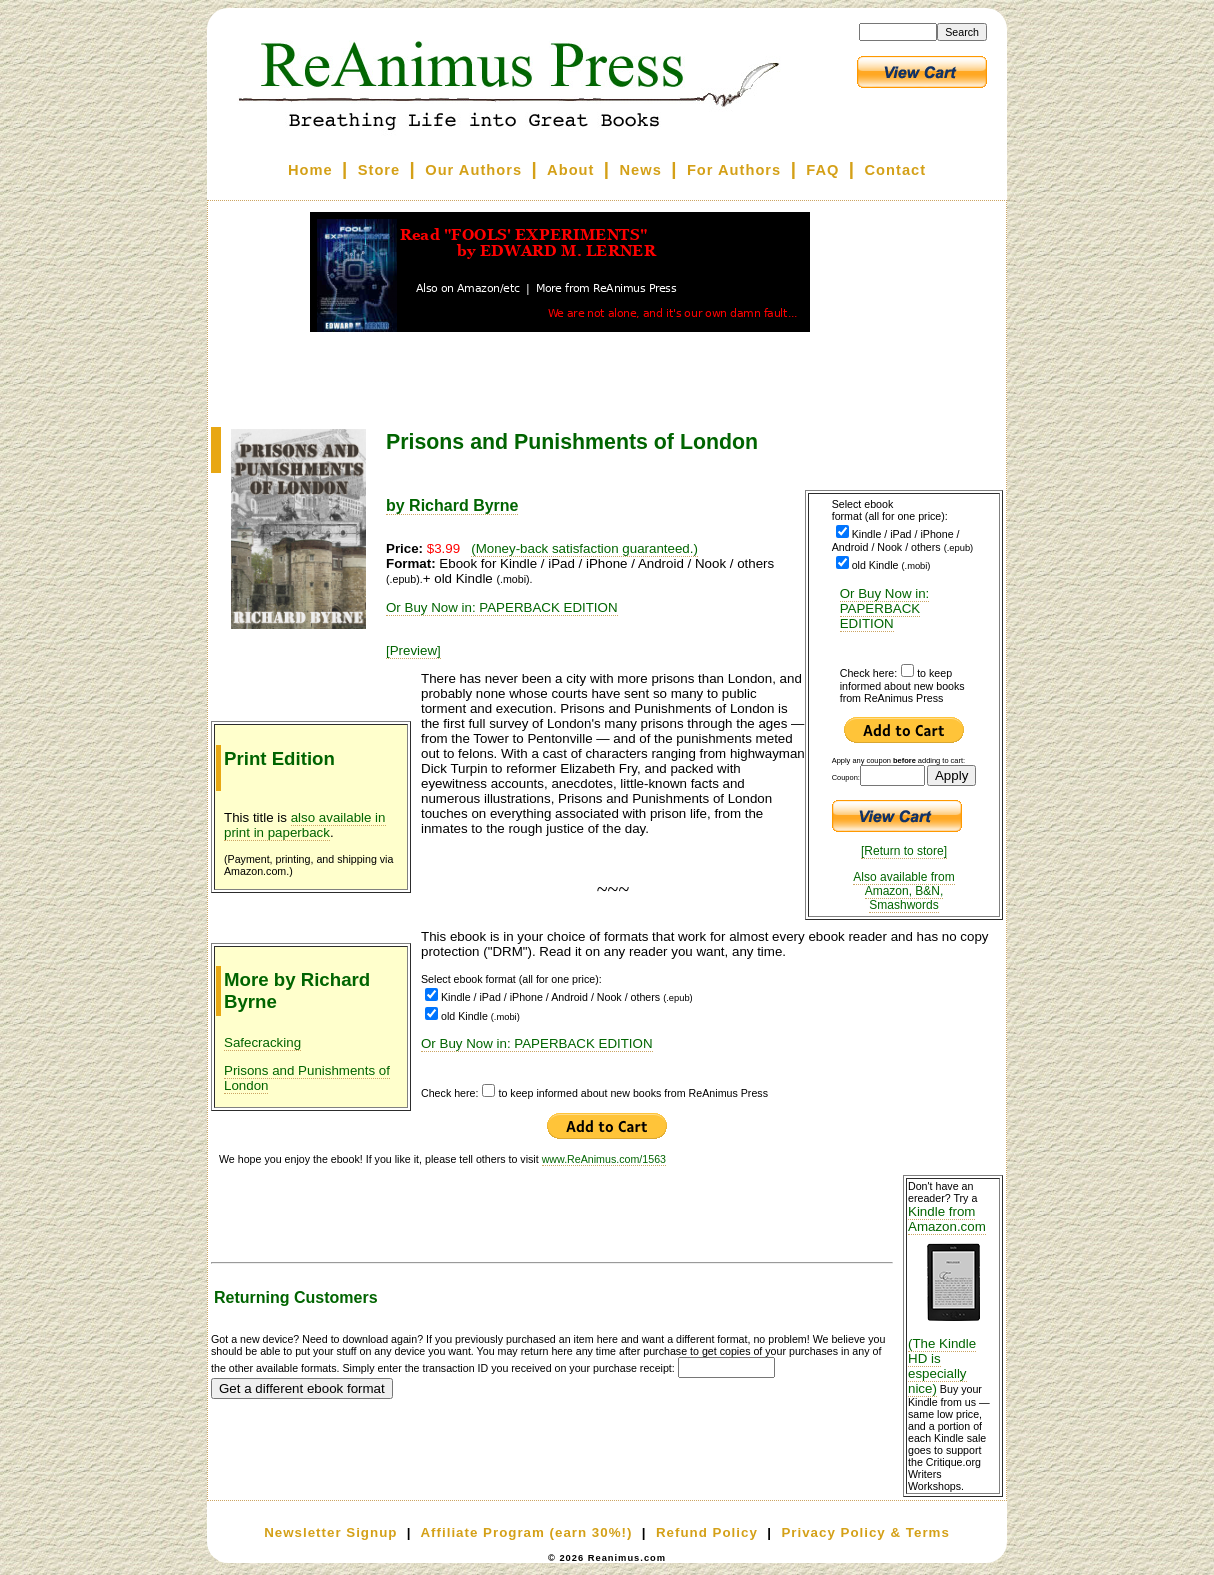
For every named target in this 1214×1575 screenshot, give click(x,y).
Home (310, 170)
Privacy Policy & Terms (865, 1532)
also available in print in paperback (305, 825)
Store (379, 170)
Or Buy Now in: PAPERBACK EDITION (885, 608)
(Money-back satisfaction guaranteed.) (584, 548)
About (570, 170)
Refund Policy (707, 1532)
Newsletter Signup (330, 1532)
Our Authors (473, 170)
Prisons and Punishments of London (307, 1078)
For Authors (734, 170)
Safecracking (262, 1042)
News (641, 170)
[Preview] (413, 650)
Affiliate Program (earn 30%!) (526, 1532)
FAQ (822, 170)
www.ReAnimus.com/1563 (604, 1159)
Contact (896, 170)
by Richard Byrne (452, 505)
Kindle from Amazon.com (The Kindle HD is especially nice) (953, 1300)
